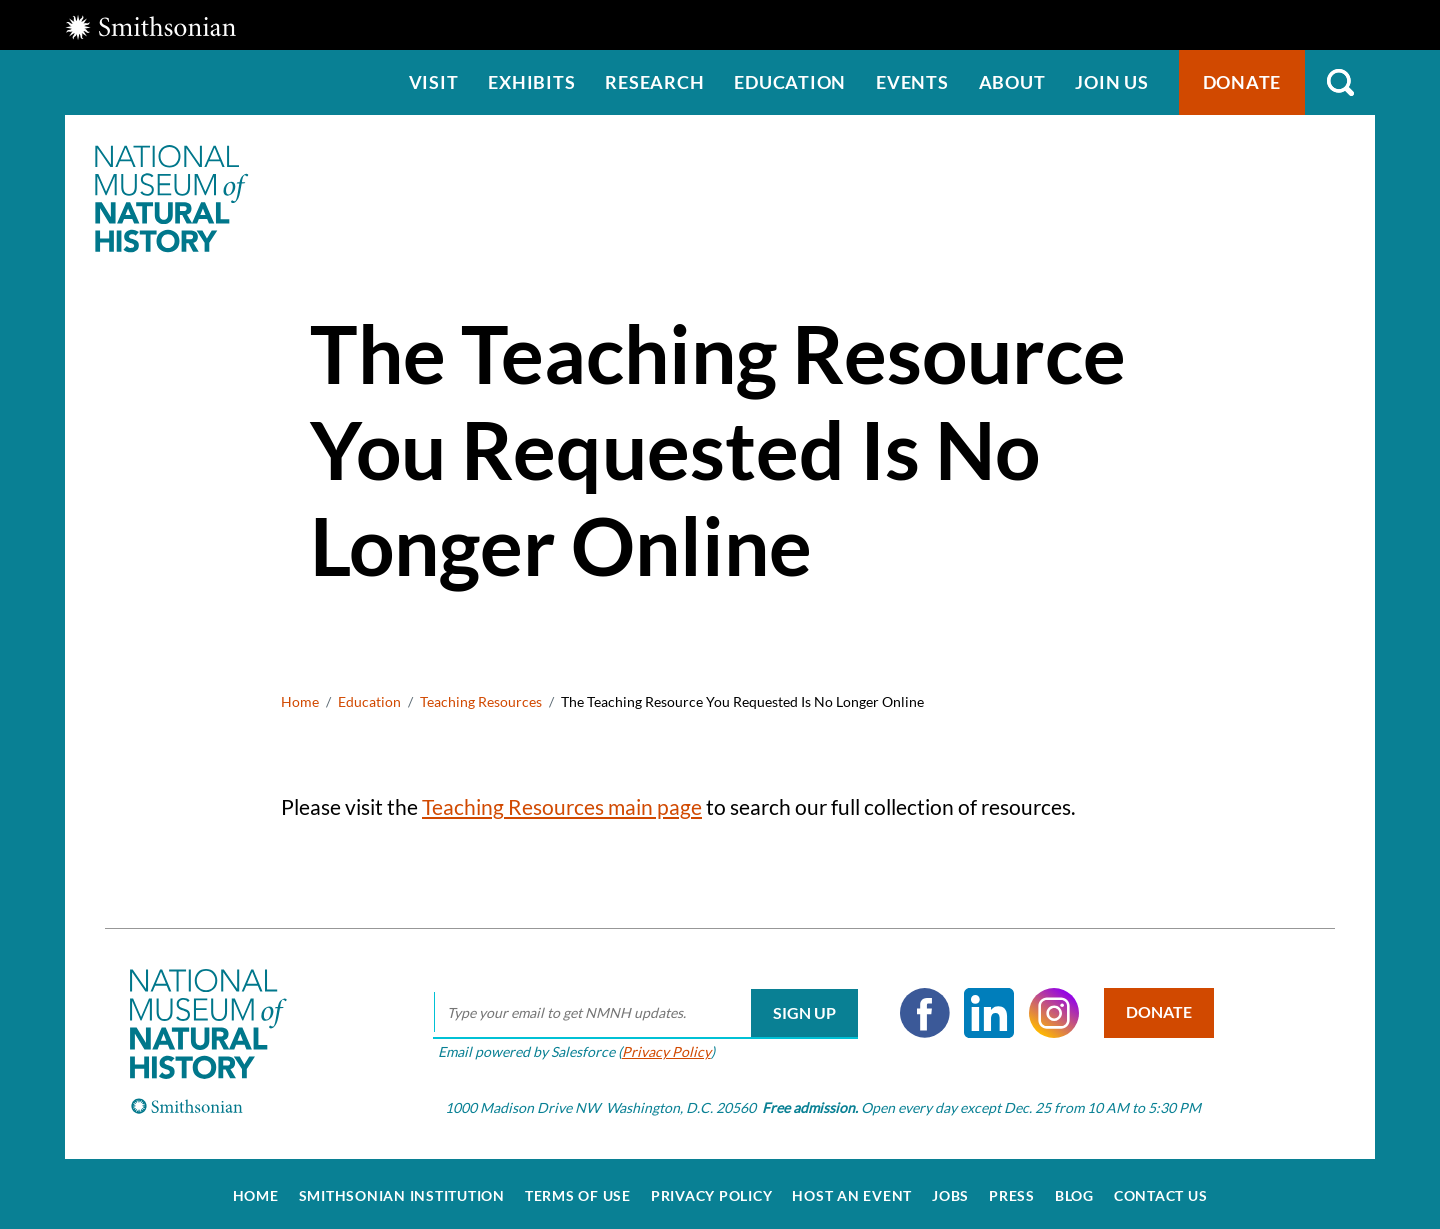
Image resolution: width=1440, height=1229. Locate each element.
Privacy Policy (662, 1045)
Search (1340, 82)
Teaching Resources (481, 701)
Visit (434, 82)
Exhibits (531, 82)
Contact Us (1161, 1191)
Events (912, 82)
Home (300, 701)
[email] (641, 1008)
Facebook (921, 1008)
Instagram (1050, 1008)
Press (1012, 1191)
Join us (1111, 82)
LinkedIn (986, 1008)
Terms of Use (578, 1191)
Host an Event (852, 1191)
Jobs (950, 1191)
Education (790, 82)
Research (654, 82)
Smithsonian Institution (402, 1191)
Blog (1074, 1191)
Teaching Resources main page (562, 806)
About (1012, 82)
